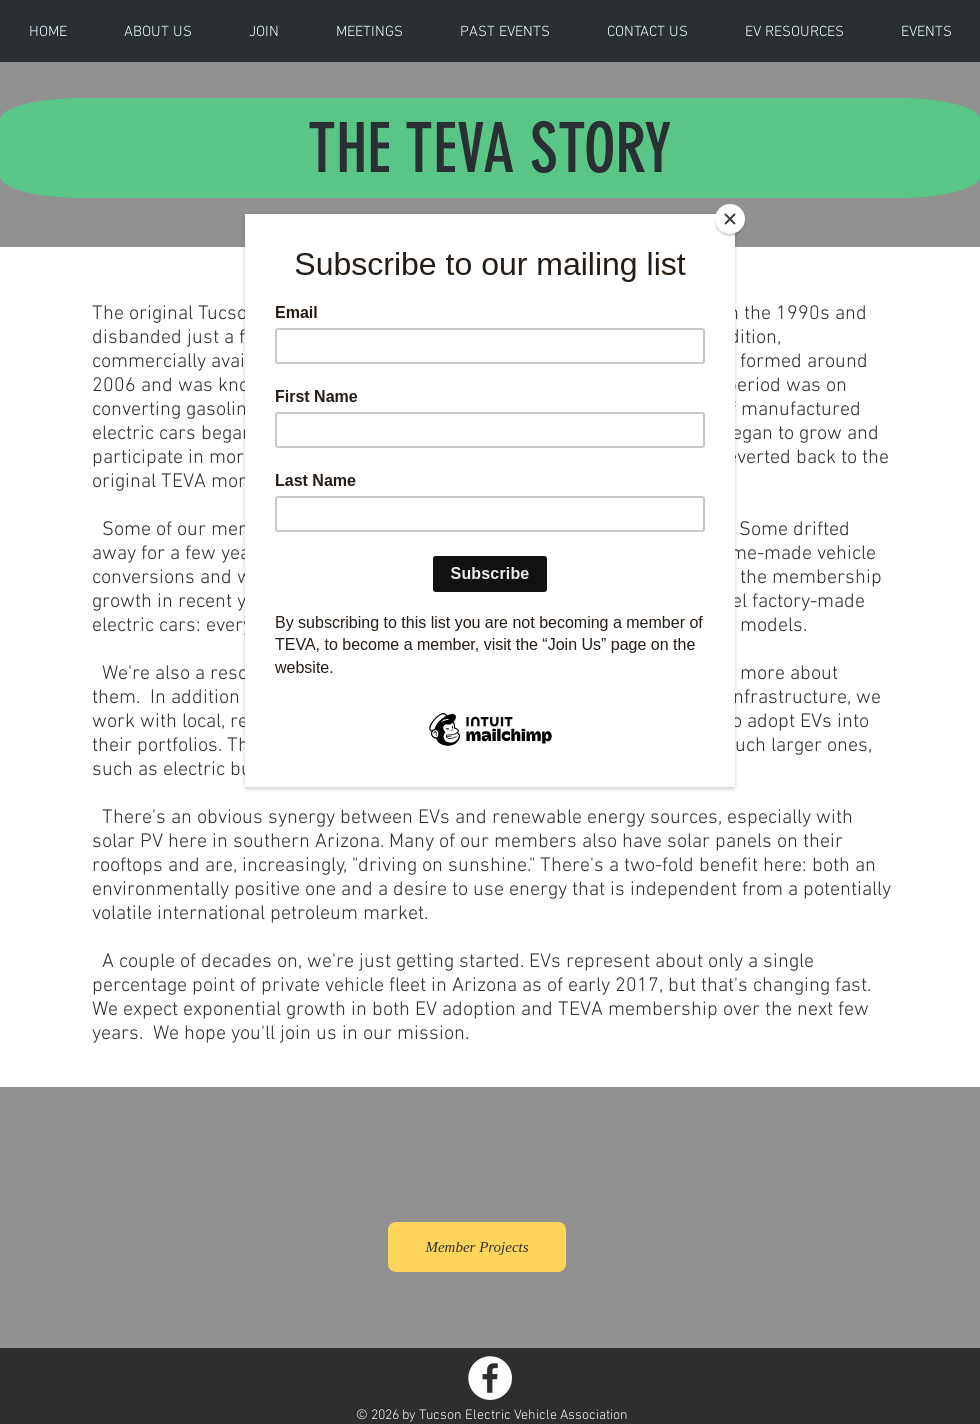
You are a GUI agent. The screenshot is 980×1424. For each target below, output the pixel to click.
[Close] (730, 219)
